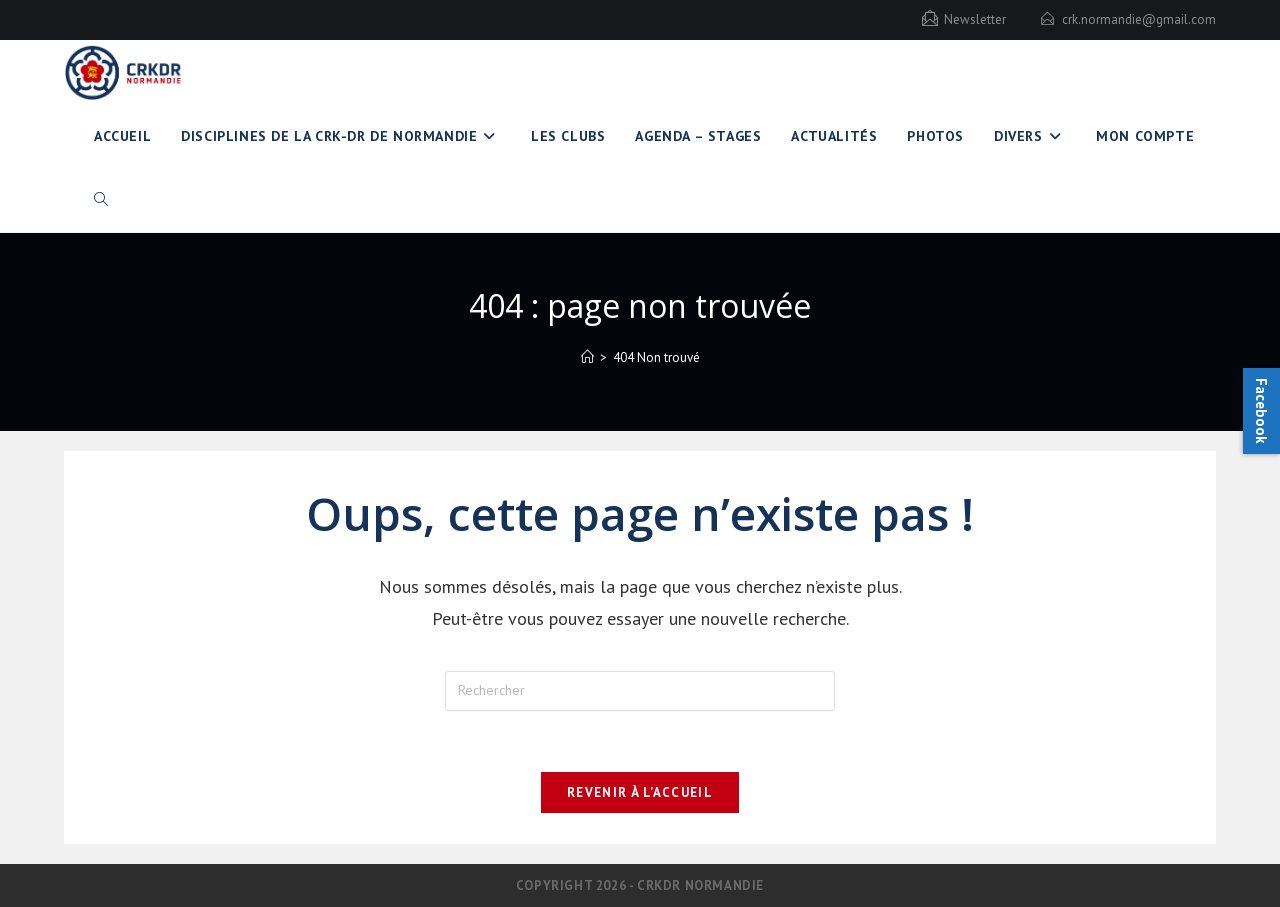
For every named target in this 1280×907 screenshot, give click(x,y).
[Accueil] (587, 357)
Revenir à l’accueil (640, 792)
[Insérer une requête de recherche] (640, 691)
